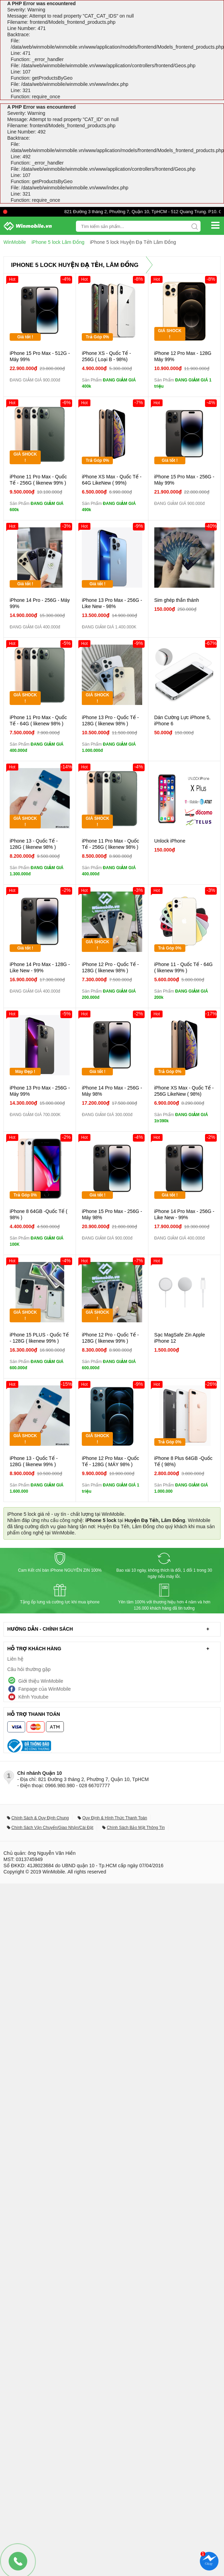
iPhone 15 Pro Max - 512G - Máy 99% (40, 356)
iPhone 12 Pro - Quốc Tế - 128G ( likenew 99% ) (110, 1338)
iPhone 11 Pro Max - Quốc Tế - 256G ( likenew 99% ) (38, 480)
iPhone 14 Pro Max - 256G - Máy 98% (112, 1091)
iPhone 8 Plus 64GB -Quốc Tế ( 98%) (183, 1461)
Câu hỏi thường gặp (29, 1669)
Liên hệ (15, 1659)
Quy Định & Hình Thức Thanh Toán (114, 1818)
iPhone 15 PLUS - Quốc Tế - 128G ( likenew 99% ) (39, 1338)
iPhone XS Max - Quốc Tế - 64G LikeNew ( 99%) (112, 480)
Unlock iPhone (169, 841)
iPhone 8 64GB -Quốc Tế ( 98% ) (38, 1214)
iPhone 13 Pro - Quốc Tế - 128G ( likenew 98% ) (110, 720)
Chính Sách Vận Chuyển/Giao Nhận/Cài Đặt (52, 1827)
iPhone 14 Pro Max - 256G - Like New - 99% (184, 1214)
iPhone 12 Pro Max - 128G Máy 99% (183, 356)
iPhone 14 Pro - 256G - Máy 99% (40, 603)
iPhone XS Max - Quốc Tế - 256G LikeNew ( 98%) (184, 1091)
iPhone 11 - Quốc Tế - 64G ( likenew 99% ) (183, 967)
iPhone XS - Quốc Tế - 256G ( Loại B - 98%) (106, 356)
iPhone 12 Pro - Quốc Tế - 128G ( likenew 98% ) (110, 967)
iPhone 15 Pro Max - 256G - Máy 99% (184, 480)
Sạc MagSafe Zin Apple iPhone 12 (179, 1338)
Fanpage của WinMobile (44, 1689)
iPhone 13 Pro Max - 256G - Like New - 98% (112, 603)
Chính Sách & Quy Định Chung (40, 1818)
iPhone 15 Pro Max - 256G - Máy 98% (112, 1214)
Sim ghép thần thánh (176, 600)
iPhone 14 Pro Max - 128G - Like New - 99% (40, 967)
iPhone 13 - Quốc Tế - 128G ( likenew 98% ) (34, 844)
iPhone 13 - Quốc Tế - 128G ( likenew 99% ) (34, 1461)
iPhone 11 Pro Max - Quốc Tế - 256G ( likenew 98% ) (110, 844)
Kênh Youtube (33, 1697)
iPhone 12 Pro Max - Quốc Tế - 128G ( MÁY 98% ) (110, 1461)
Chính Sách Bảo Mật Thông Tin (136, 1827)
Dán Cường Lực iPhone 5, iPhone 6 (182, 720)
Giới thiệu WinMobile (40, 1681)
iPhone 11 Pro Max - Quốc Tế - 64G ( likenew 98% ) (38, 720)
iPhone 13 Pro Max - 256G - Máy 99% (40, 1091)
